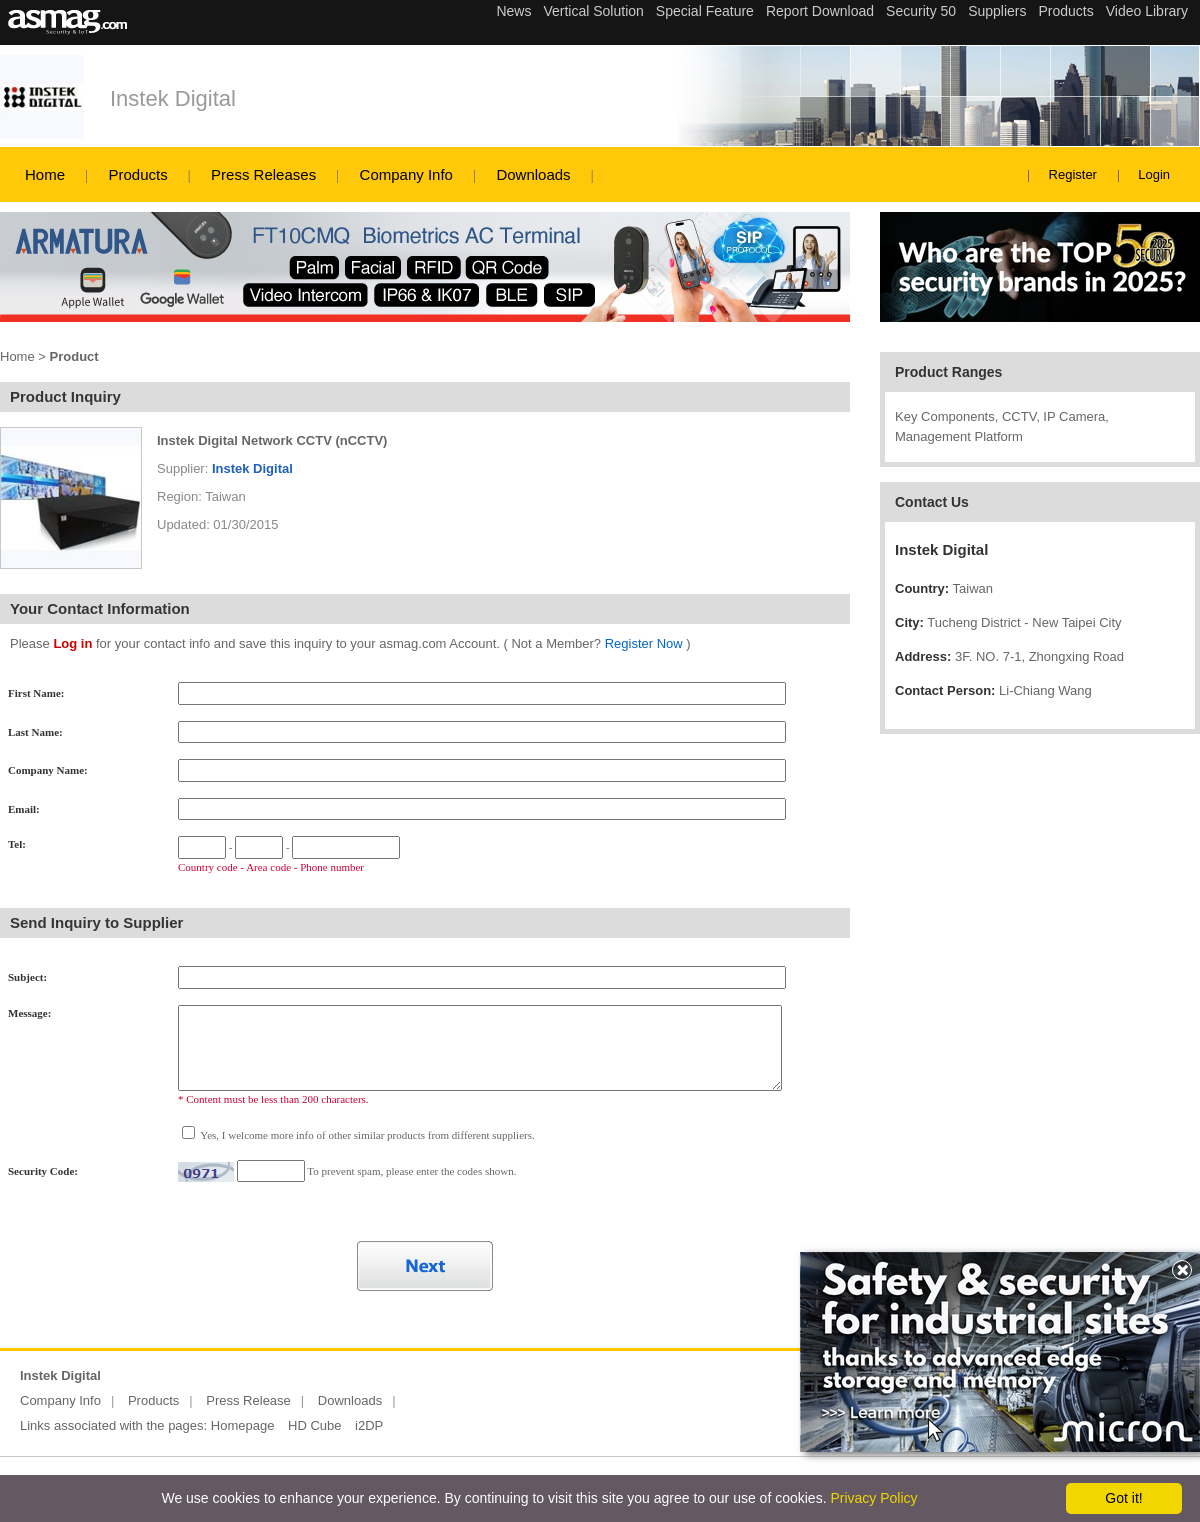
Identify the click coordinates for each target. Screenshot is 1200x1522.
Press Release (248, 1400)
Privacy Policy (873, 1498)
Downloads (533, 174)
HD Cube (314, 1425)
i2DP (369, 1425)
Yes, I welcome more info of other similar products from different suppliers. (366, 1135)
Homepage (243, 1425)
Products (137, 174)
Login (1154, 174)
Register (1073, 174)
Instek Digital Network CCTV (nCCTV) (272, 440)
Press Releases (263, 174)
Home (45, 174)
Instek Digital (173, 98)
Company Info (406, 174)
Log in (72, 643)
